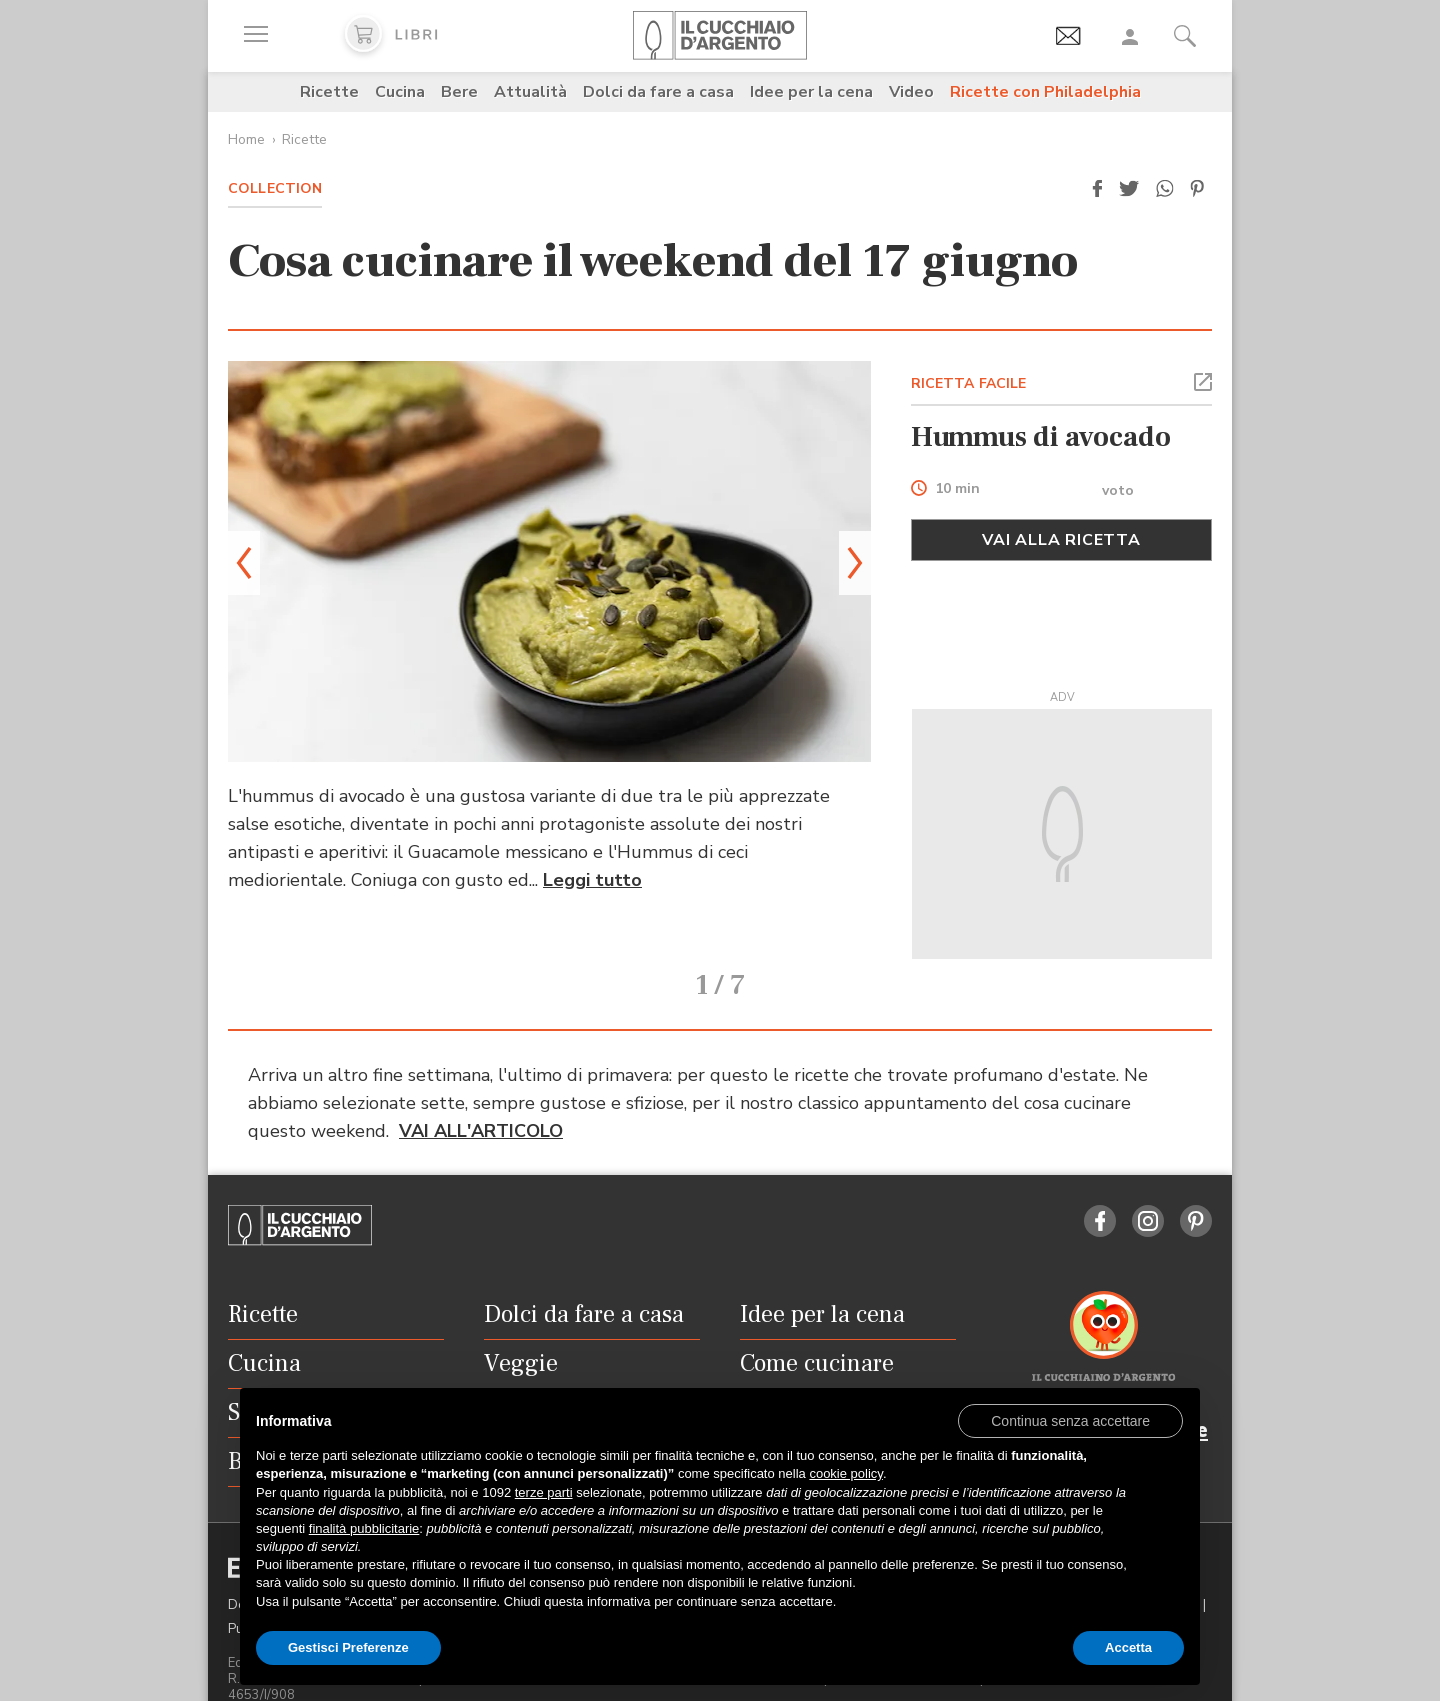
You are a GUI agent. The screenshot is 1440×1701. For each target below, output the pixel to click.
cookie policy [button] (845, 1473)
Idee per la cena (811, 92)
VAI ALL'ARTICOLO (481, 1104)
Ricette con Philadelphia (1045, 92)
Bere (459, 92)
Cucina (400, 92)
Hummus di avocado (1041, 437)
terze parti (544, 1492)
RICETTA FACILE (969, 383)
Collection (275, 188)
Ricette (329, 92)
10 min (957, 489)
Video (911, 92)
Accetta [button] (1128, 1647)
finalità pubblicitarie (364, 1528)
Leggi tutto (592, 880)
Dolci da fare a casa (658, 92)
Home (246, 139)
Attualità (530, 92)
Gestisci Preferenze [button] (348, 1647)
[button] (1097, 189)
